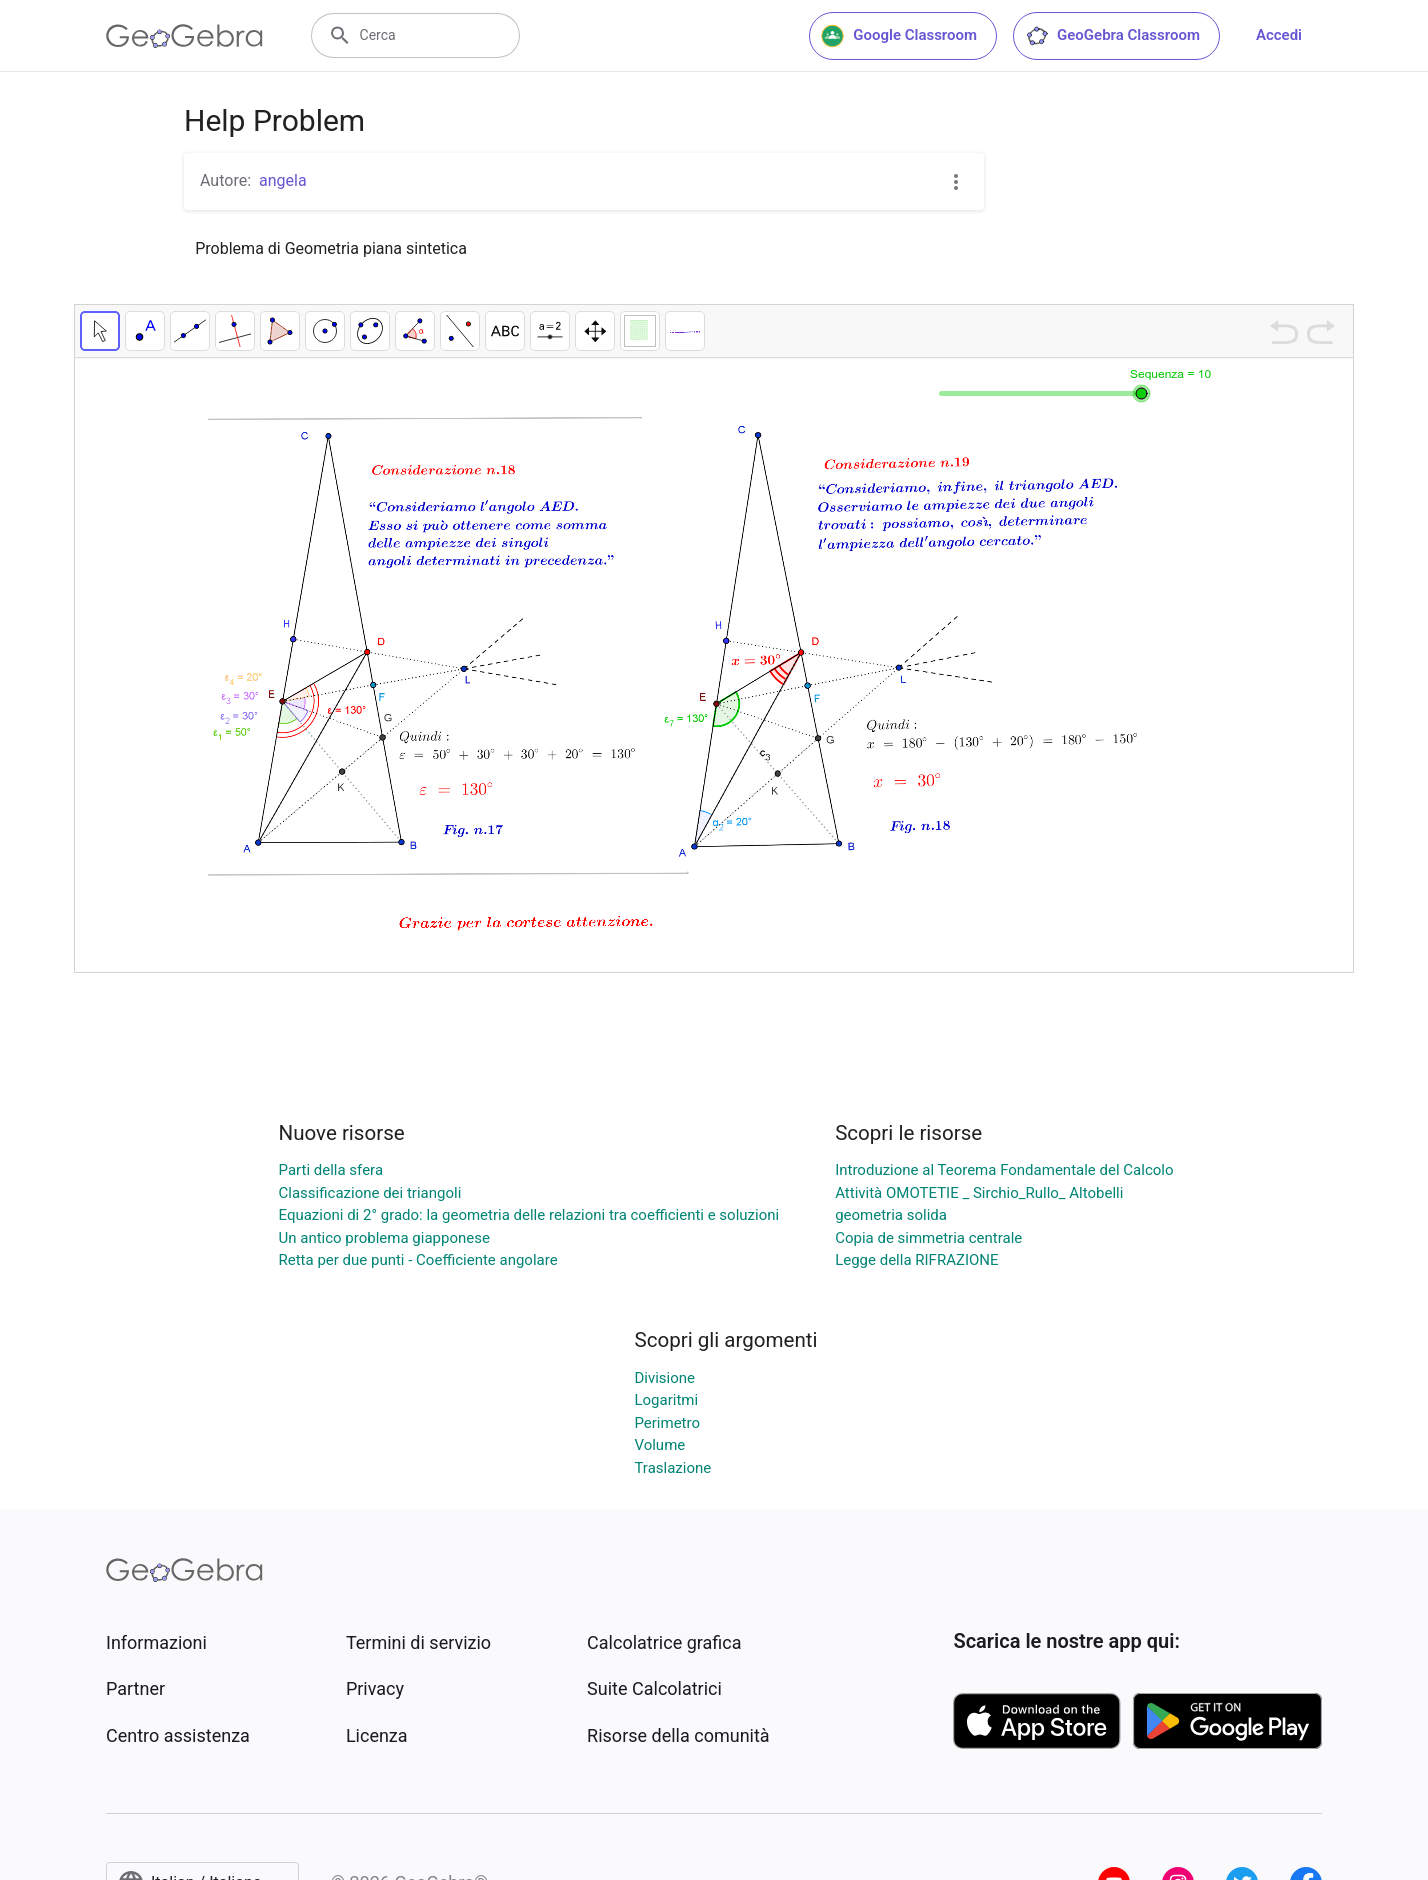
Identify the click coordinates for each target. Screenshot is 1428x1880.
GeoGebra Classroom (1112, 36)
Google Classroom (899, 36)
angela (283, 180)
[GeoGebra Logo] (184, 36)
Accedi (1279, 35)
